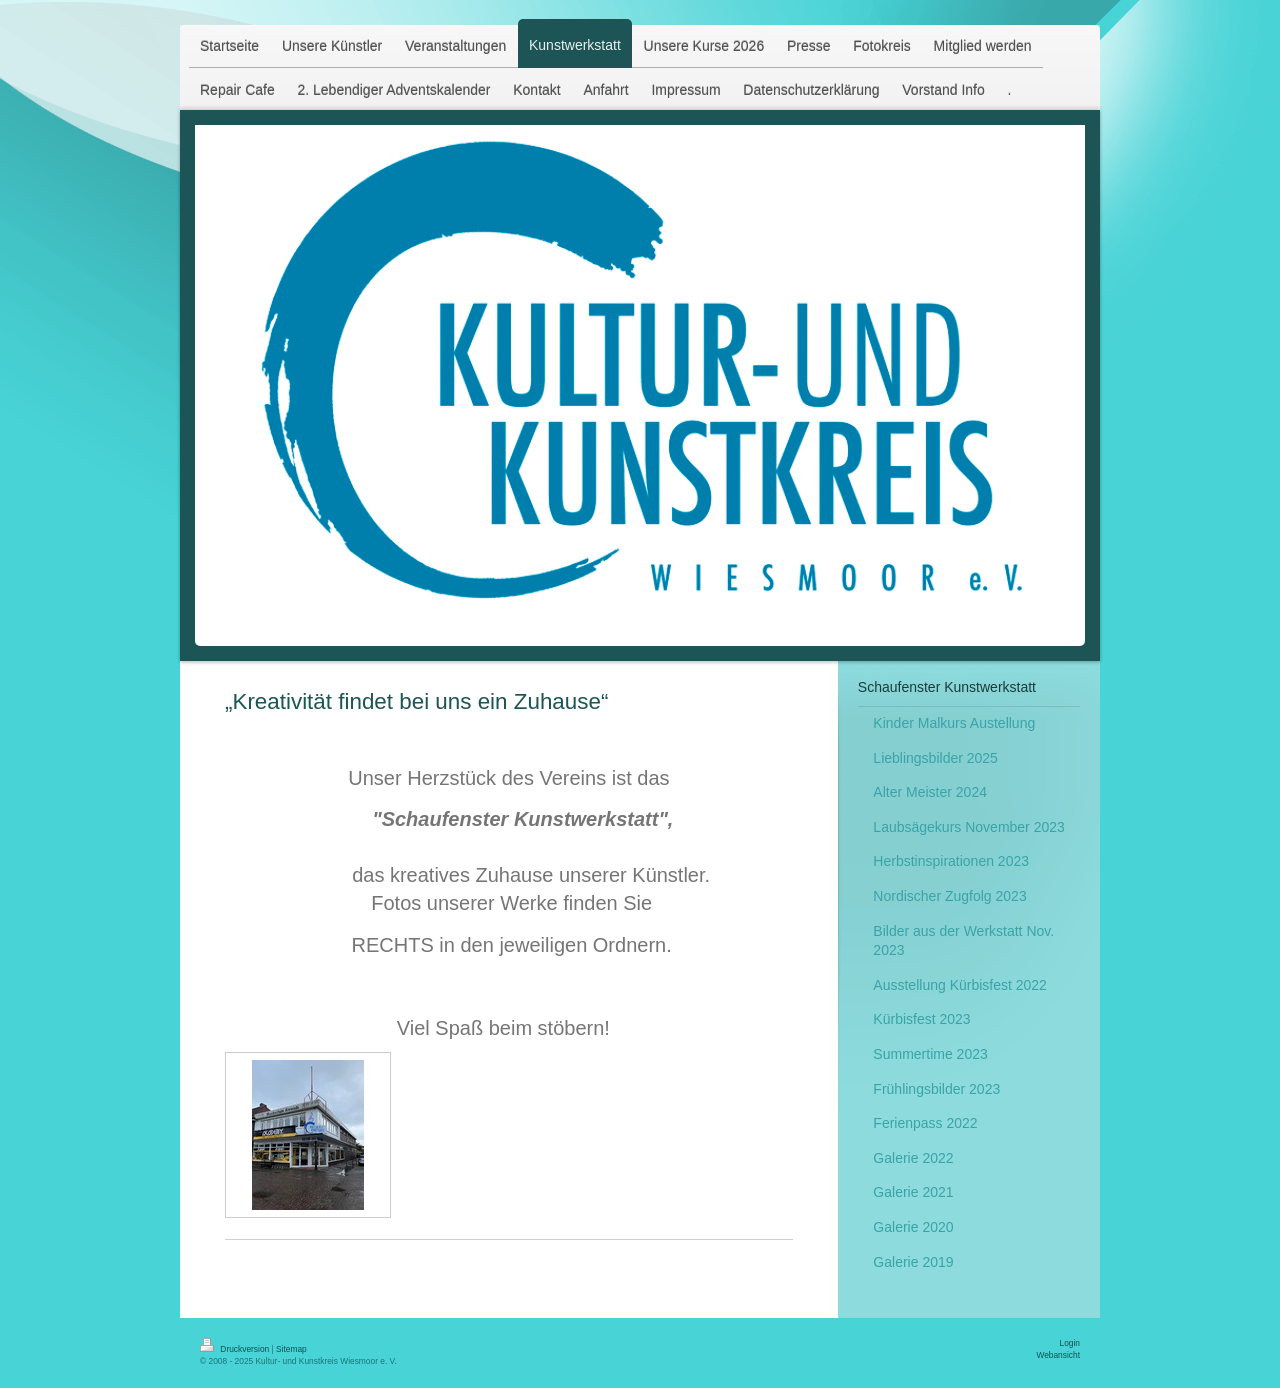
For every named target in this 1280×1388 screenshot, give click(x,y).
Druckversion (236, 1349)
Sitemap (291, 1349)
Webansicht (1058, 1355)
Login (1070, 1343)
